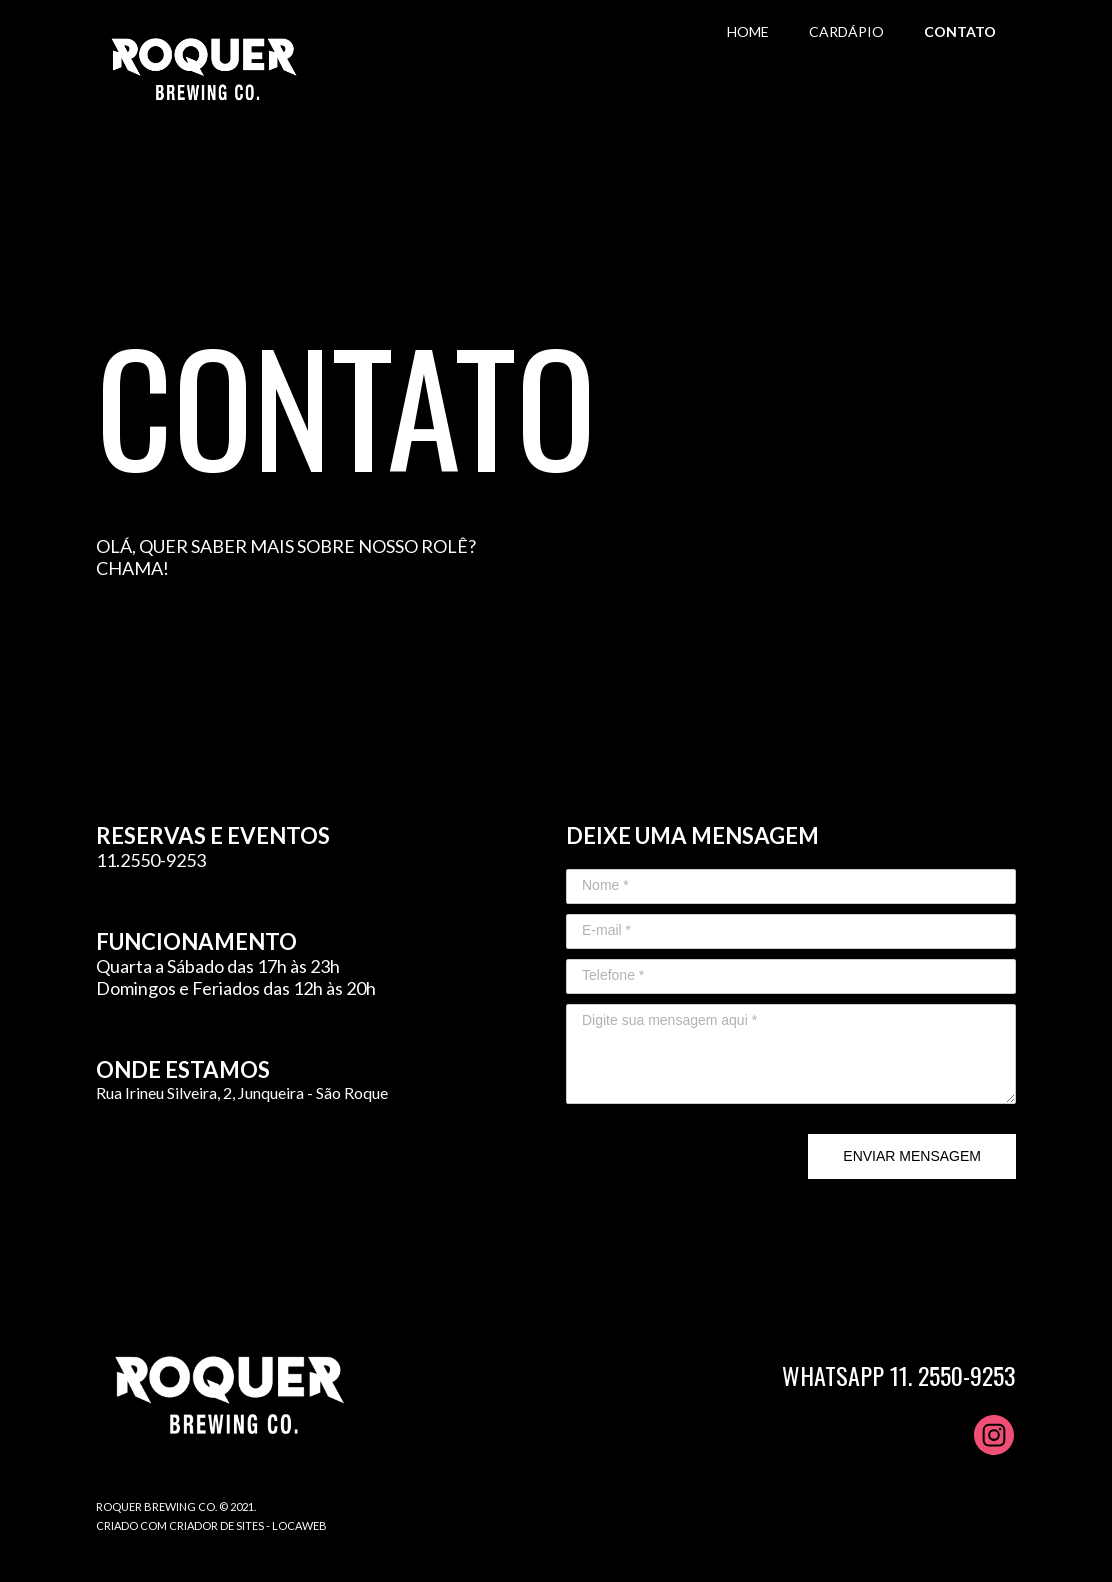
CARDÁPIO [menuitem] (846, 31)
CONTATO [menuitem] (960, 31)
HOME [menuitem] (748, 31)
